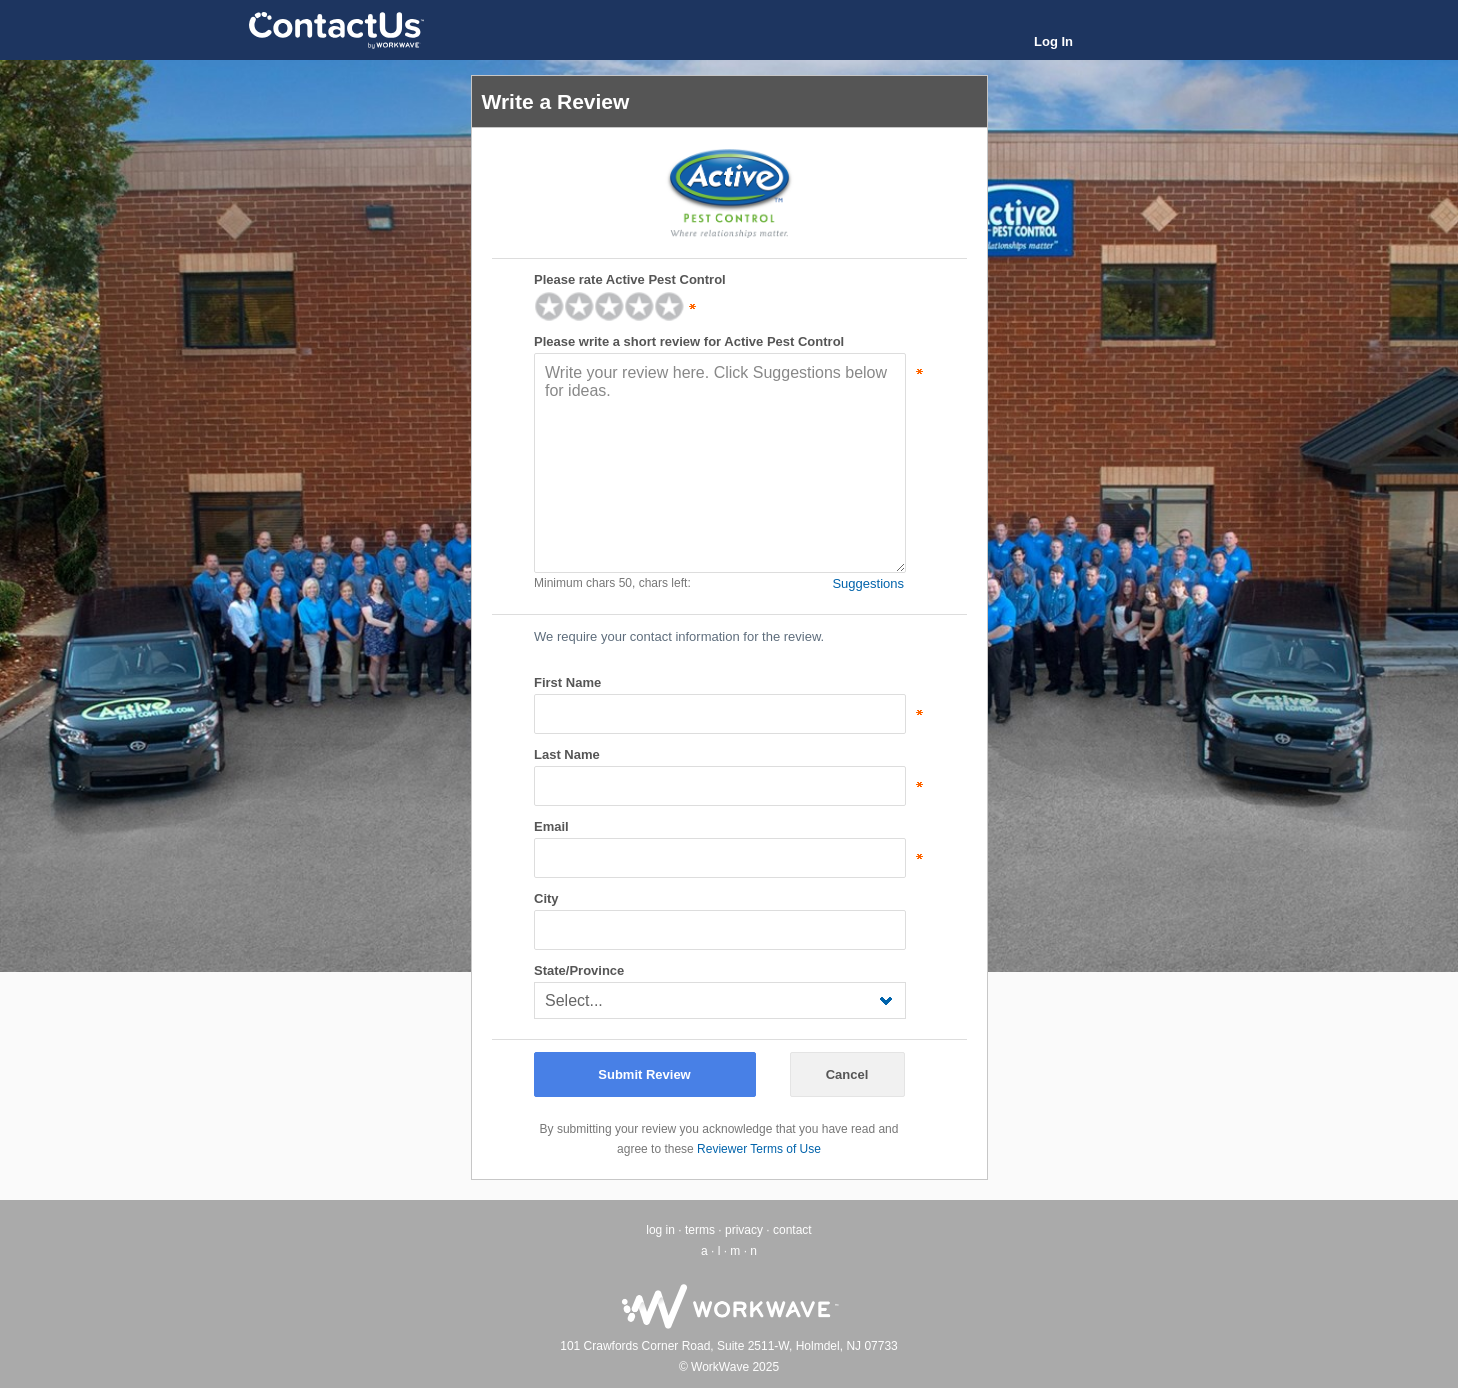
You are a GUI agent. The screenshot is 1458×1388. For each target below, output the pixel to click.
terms (700, 1230)
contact (792, 1230)
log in (660, 1230)
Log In (1053, 41)
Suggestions (868, 583)
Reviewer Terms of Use (759, 1149)
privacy (744, 1230)
